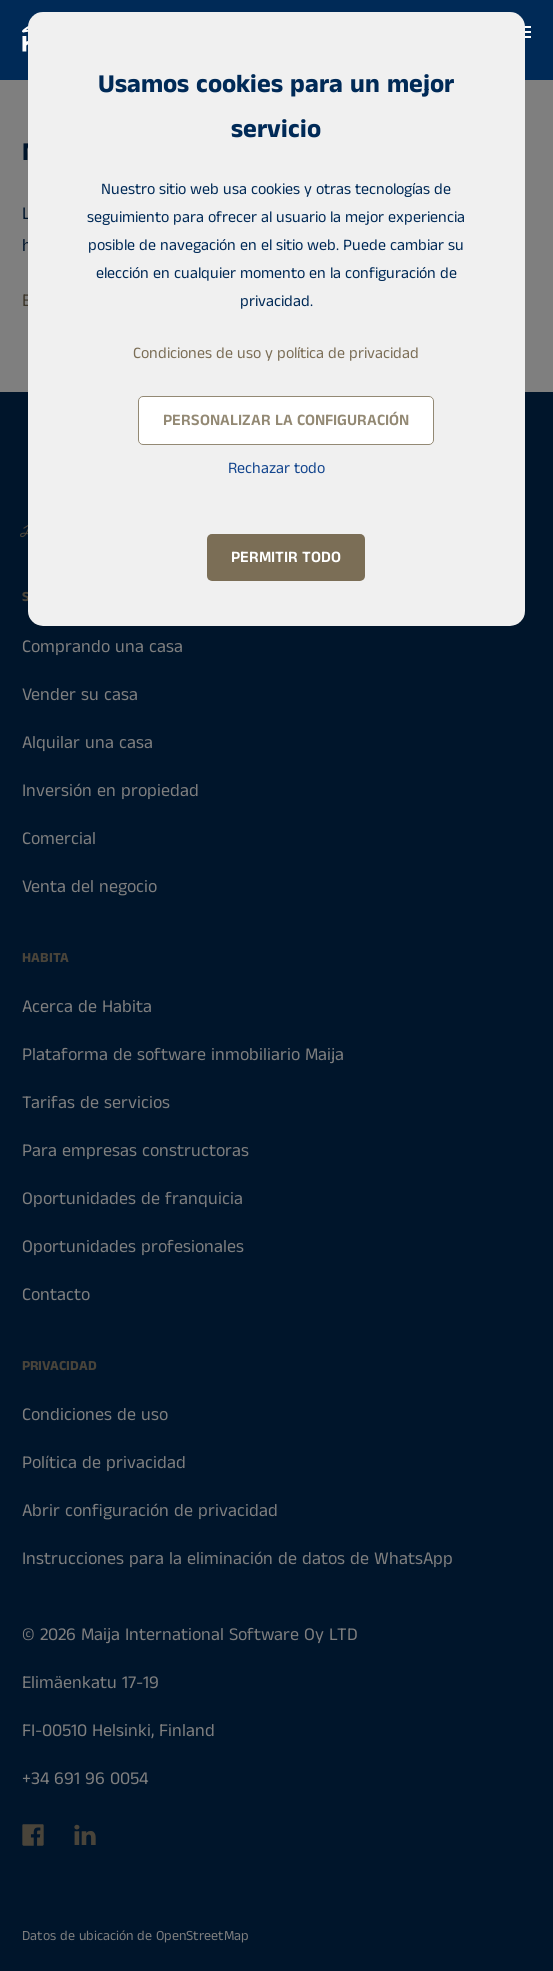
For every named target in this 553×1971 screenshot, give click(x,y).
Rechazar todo (276, 468)
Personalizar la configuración (286, 420)
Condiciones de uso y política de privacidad (276, 353)
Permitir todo (286, 557)
